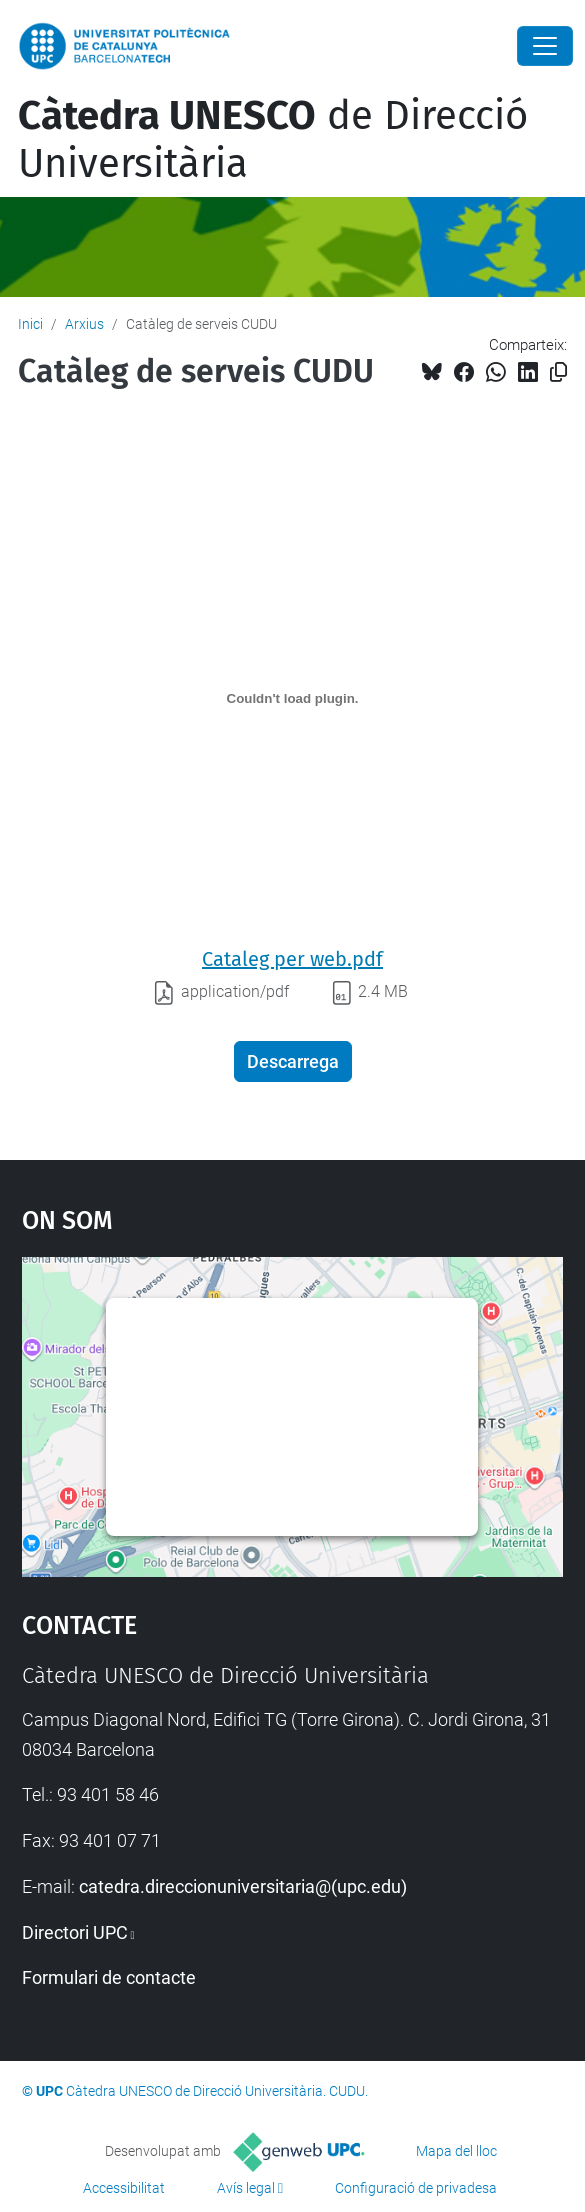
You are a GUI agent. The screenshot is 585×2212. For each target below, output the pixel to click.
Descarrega (293, 1061)
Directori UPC (75, 1932)
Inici (30, 324)
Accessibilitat (124, 2188)
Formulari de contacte (109, 1977)
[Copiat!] (558, 372)
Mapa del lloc (456, 2151)
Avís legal (246, 2188)
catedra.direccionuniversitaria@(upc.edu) (243, 1886)
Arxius (84, 324)
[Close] (545, 46)
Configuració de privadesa (416, 2188)
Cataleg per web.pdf (292, 959)
